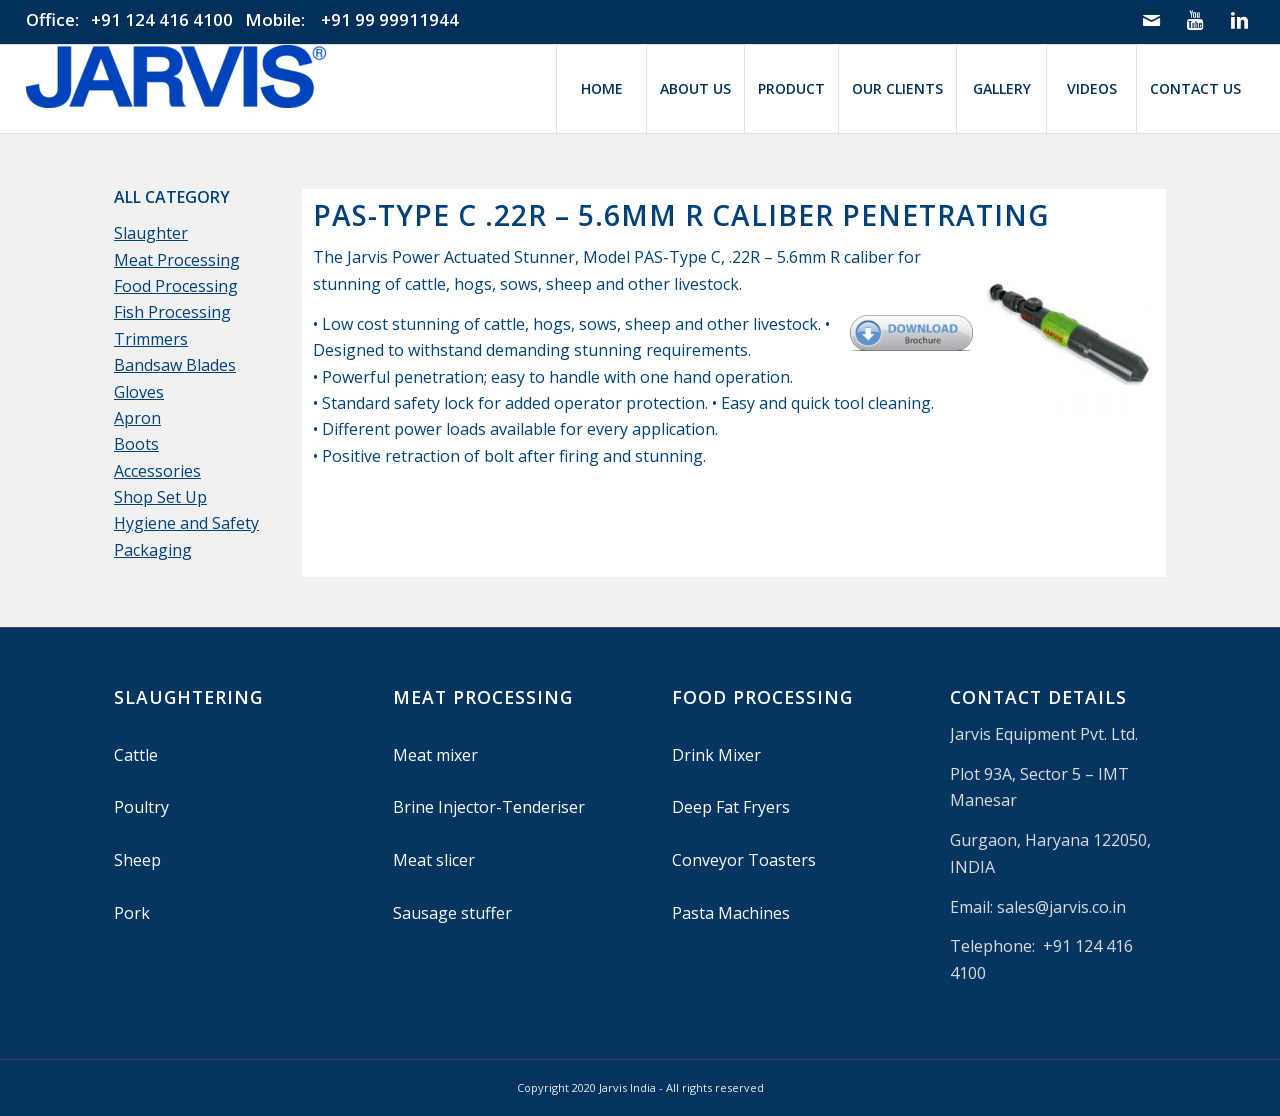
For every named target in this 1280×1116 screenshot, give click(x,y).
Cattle (136, 755)
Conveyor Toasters (744, 860)
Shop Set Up (160, 497)
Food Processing (176, 286)
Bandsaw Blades (175, 365)
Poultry (141, 807)
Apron (137, 418)
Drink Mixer (716, 755)
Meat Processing (177, 260)
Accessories (157, 471)
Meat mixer (435, 755)
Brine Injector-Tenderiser (489, 807)
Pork (132, 913)
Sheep (137, 860)
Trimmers (151, 339)
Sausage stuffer (452, 913)
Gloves (139, 392)
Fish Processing (172, 312)
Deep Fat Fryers (731, 807)
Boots (136, 444)
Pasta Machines (731, 913)
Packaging (153, 550)
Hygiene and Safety (186, 523)
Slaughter (151, 233)
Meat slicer (434, 860)
